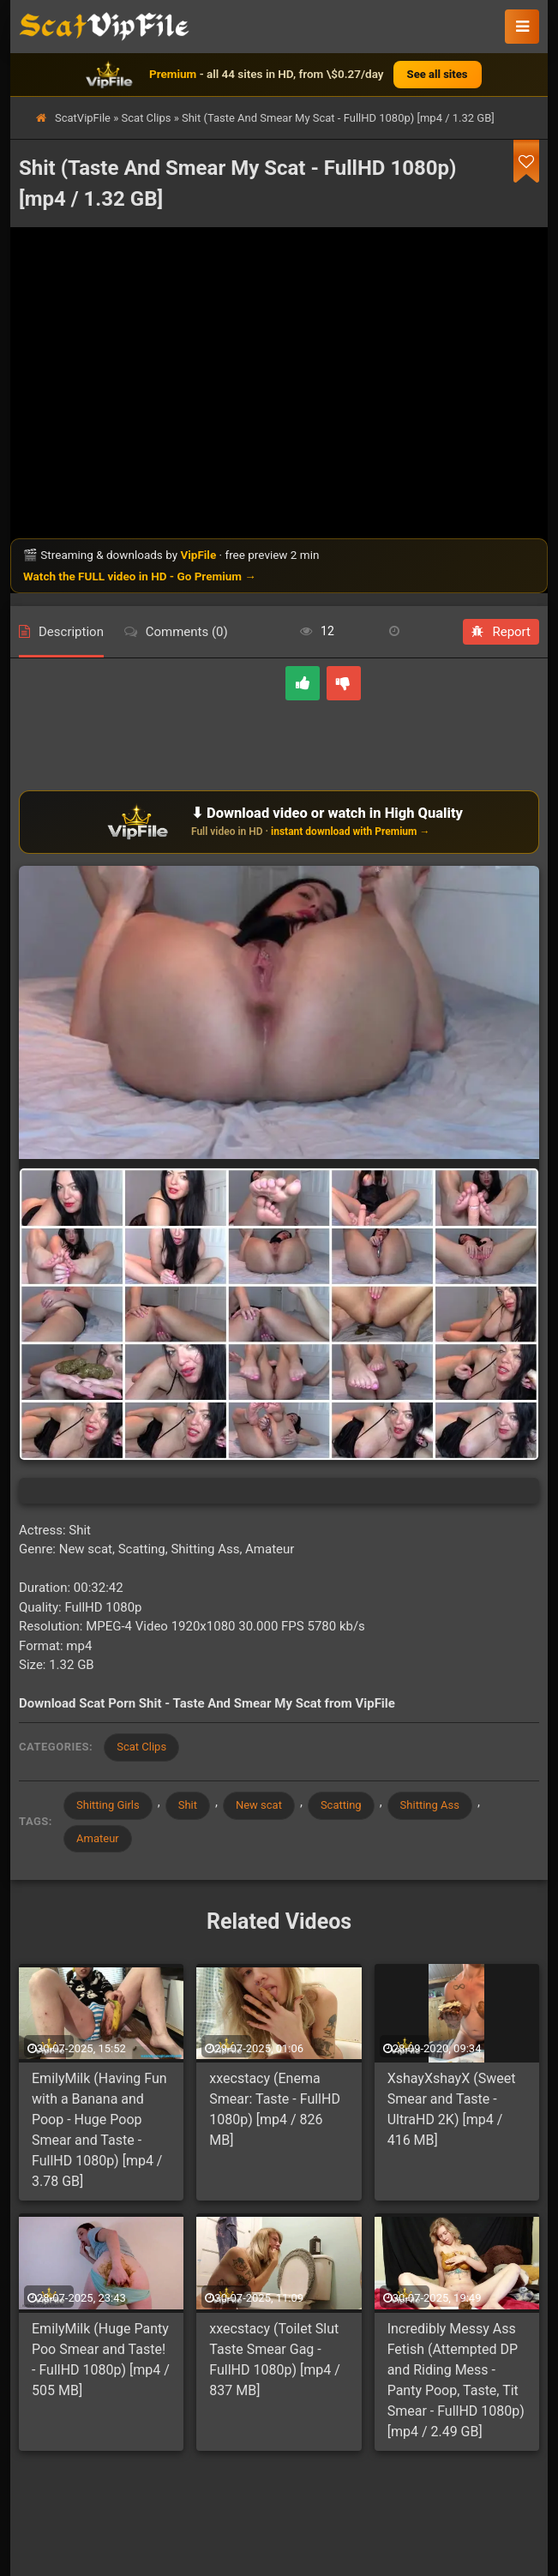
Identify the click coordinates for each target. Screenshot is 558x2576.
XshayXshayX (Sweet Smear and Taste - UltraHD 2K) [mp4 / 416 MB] (451, 2109)
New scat (259, 1804)
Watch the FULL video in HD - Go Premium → (139, 576)
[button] (522, 26)
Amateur (97, 1838)
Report (501, 631)
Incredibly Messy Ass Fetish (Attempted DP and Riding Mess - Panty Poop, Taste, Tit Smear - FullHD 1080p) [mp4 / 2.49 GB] (456, 2380)
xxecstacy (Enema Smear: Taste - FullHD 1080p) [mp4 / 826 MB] (274, 2109)
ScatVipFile (83, 117)
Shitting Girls (108, 1804)
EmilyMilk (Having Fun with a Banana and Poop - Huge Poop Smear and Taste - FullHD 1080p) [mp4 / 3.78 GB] (99, 2129)
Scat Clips (146, 117)
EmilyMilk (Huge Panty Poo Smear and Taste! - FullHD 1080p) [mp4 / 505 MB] (101, 2360)
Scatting (341, 1804)
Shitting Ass (429, 1804)
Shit (187, 1804)
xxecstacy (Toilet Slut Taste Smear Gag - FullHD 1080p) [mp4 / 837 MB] (274, 2360)
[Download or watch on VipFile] (279, 822)
